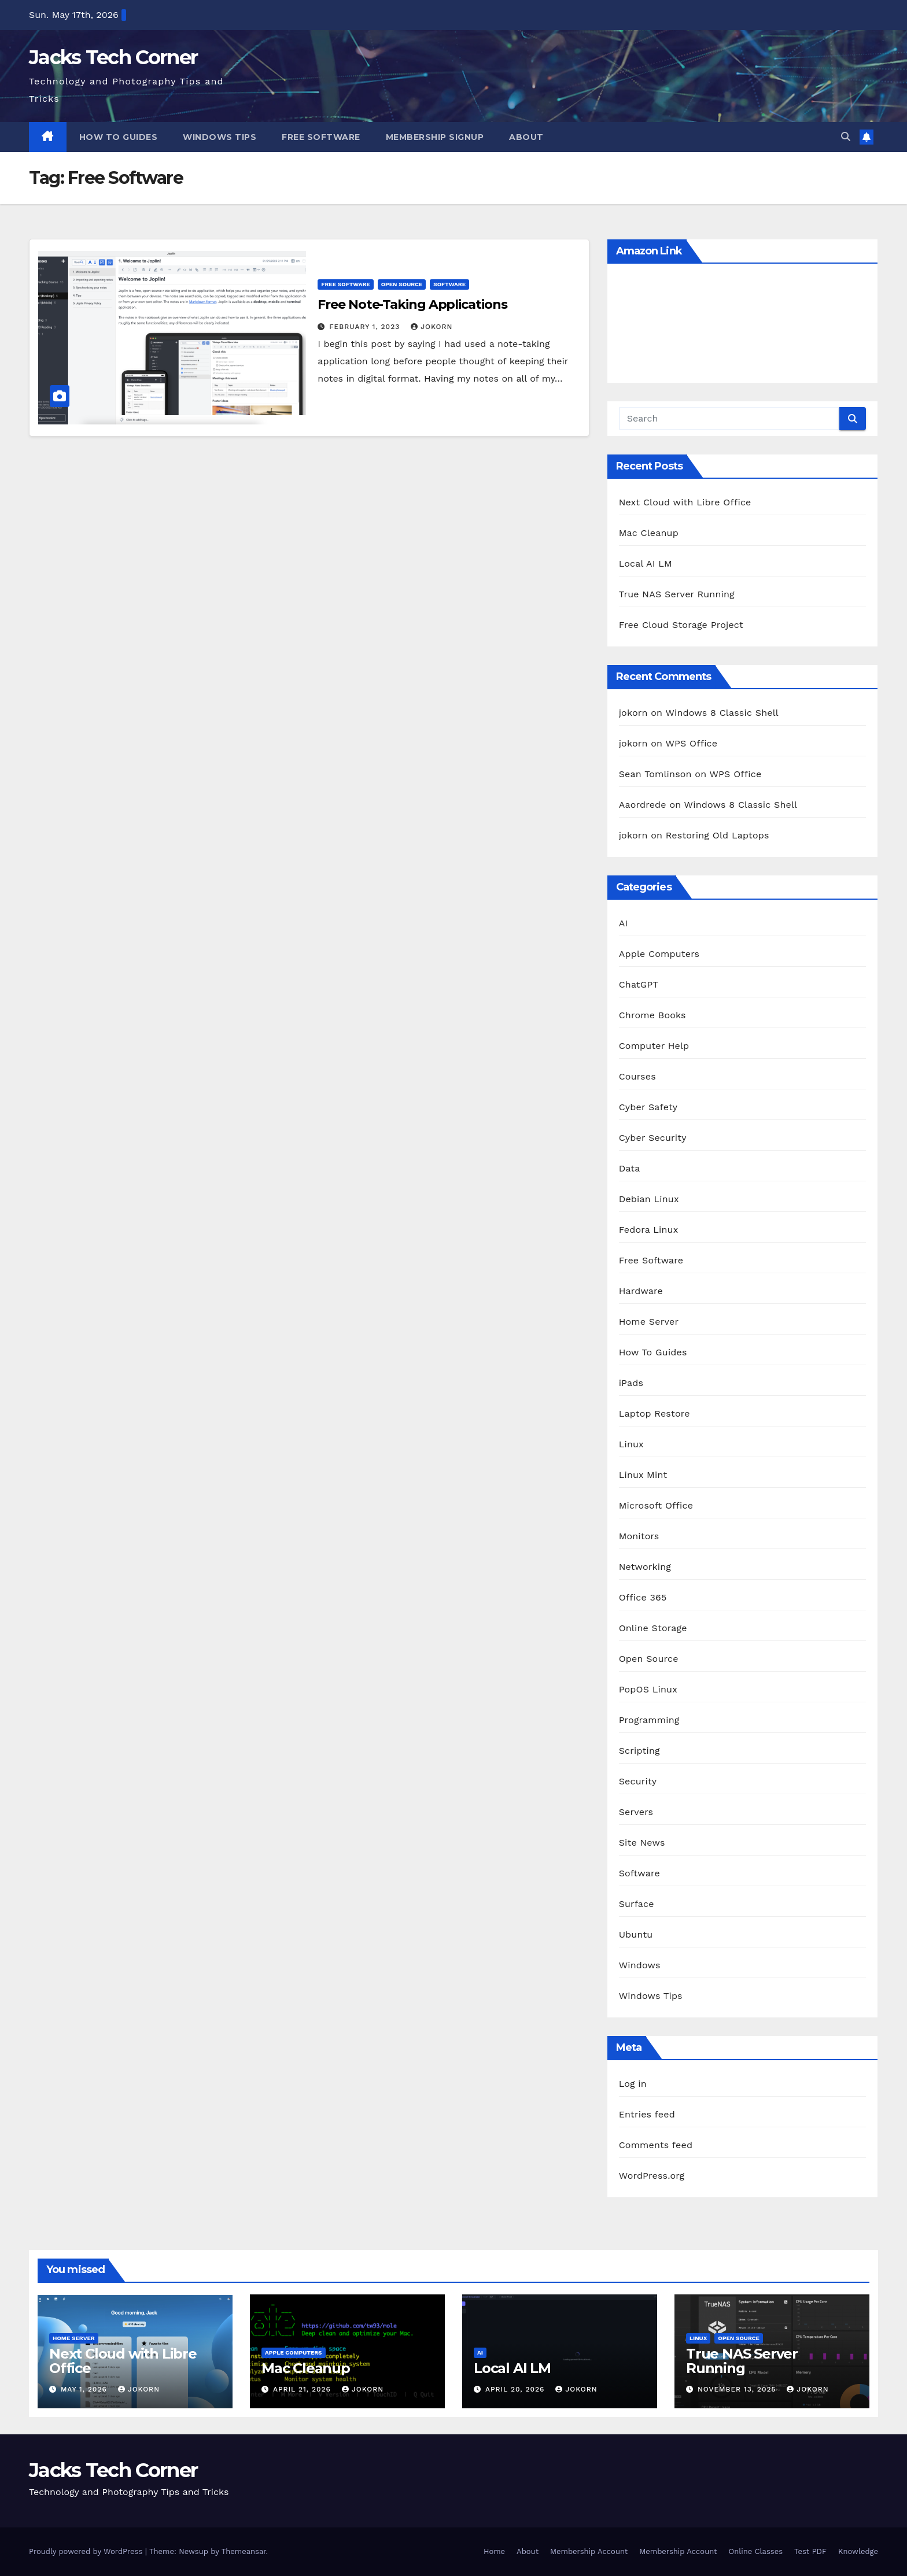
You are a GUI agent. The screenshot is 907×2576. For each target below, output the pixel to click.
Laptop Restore (654, 1413)
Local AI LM (645, 563)
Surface (636, 1903)
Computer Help (654, 1045)
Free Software (321, 137)
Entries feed (647, 2114)
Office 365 (643, 1597)
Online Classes (756, 2551)
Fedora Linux (649, 1229)
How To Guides (118, 137)
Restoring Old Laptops (717, 835)
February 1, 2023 (366, 327)
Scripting (639, 1750)
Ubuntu (636, 1934)
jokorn (431, 327)
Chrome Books (652, 1015)
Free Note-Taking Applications (412, 304)
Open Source (402, 284)
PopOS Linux (648, 1689)
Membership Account (589, 2551)
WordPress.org (652, 2175)
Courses (637, 1076)
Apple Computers (659, 953)
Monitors (639, 1536)
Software (449, 284)
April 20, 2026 (516, 2389)
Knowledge (858, 2551)
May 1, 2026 (85, 2389)
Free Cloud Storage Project (681, 624)
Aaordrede (642, 804)
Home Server (649, 1321)
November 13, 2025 (738, 2389)
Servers (636, 1811)
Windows (640, 1965)
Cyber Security (653, 1137)
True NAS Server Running (677, 594)
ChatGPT (639, 984)
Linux (631, 1444)
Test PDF (810, 2551)
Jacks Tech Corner (113, 57)
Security (638, 1781)
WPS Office (691, 743)
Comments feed (656, 2144)
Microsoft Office (656, 1505)
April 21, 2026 (303, 2389)
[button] (845, 136)
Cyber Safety (648, 1107)
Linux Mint (643, 1474)
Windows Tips (219, 137)
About (526, 137)
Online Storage (653, 1628)
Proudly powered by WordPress (87, 2551)
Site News (642, 1842)
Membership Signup (435, 137)
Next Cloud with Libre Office (685, 502)
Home (494, 2551)
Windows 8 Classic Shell (722, 712)
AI (623, 923)
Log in (633, 2083)
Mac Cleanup (649, 532)
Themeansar (244, 2551)
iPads (631, 1382)
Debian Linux (649, 1198)
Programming (649, 1719)
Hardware (641, 1290)
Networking (645, 1566)
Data (629, 1168)
